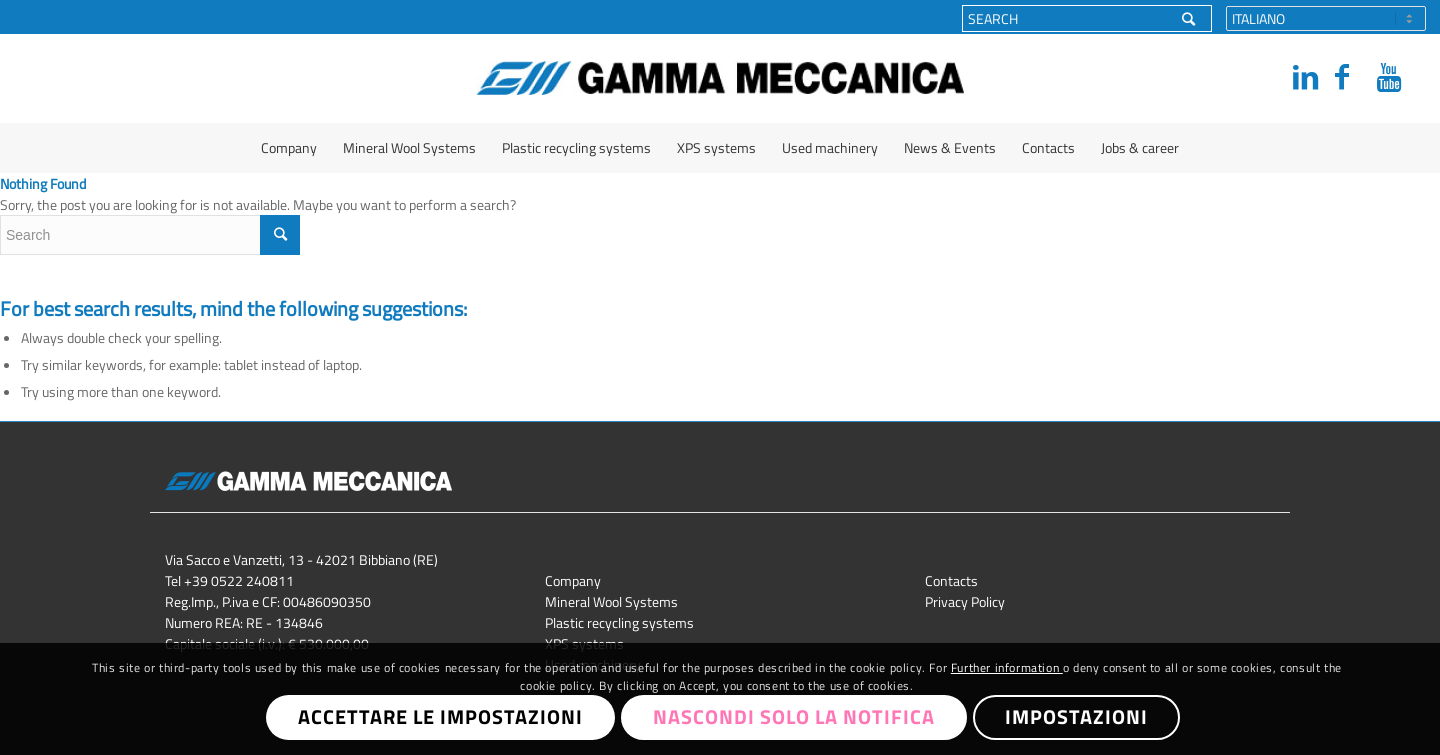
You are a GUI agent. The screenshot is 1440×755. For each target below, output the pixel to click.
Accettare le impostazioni (440, 716)
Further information (1007, 667)
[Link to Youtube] (1384, 77)
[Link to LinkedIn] (1300, 77)
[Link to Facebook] (1342, 77)
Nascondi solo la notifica (794, 716)
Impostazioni (1076, 716)
